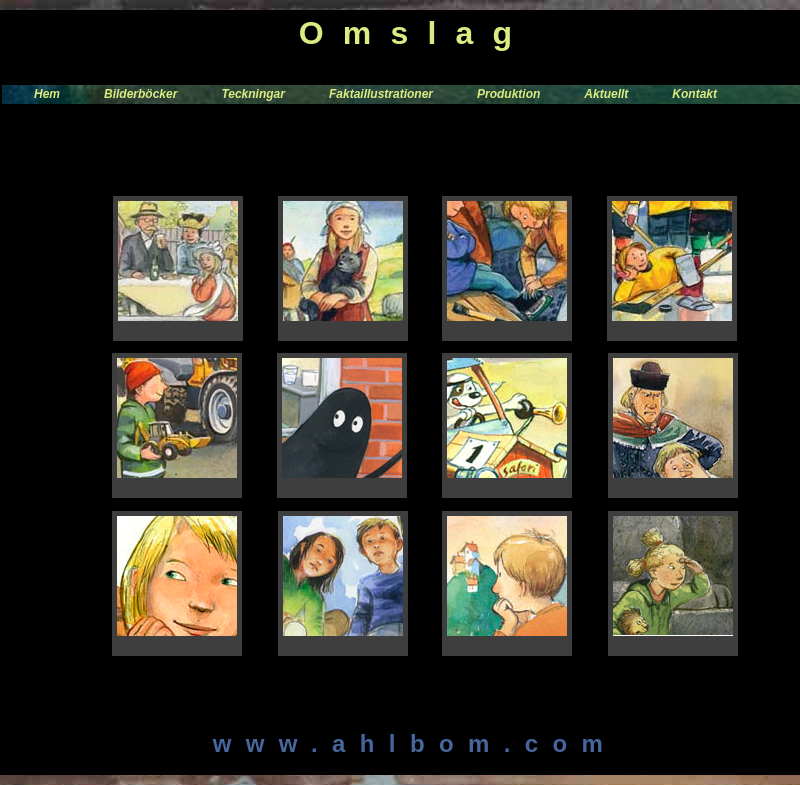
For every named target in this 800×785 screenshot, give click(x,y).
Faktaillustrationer (381, 94)
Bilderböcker (140, 94)
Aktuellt (606, 94)
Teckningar (253, 94)
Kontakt (694, 94)
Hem (47, 94)
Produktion (508, 94)
